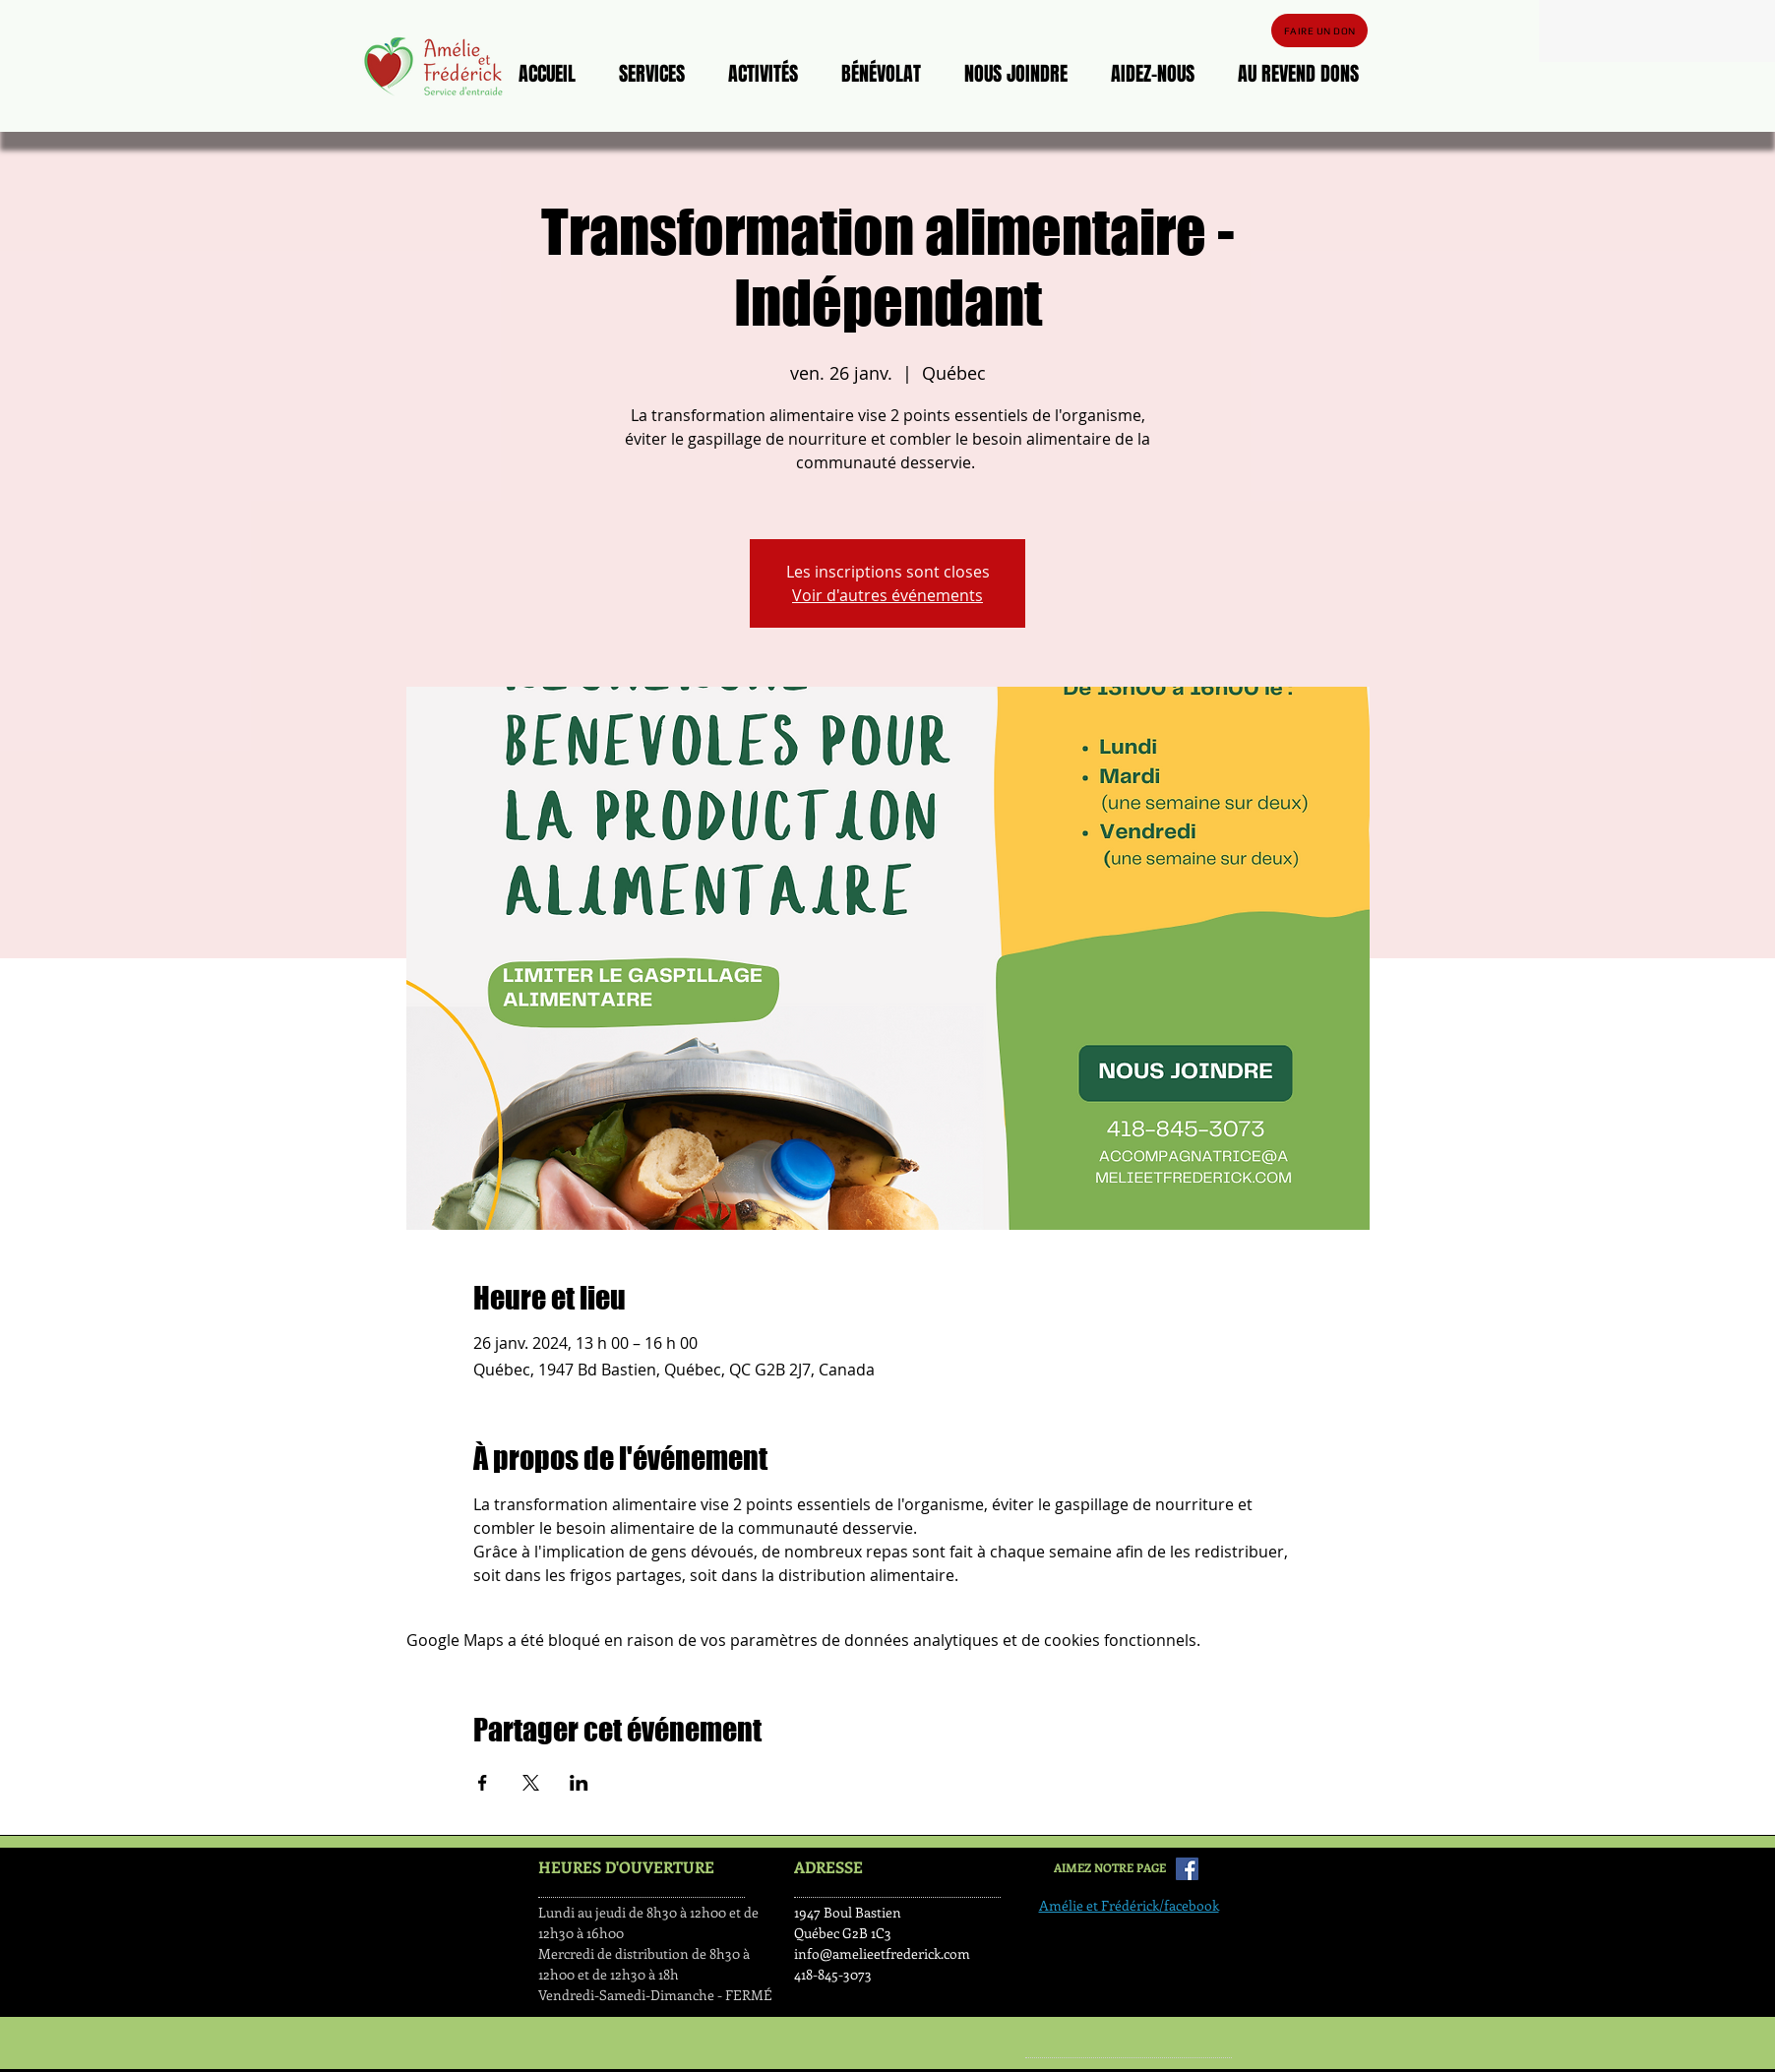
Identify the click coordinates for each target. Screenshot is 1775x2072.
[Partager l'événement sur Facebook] (482, 1783)
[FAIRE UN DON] (1319, 30)
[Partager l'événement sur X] (530, 1783)
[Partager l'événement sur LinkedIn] (579, 1783)
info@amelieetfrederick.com (882, 1953)
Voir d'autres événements (887, 595)
